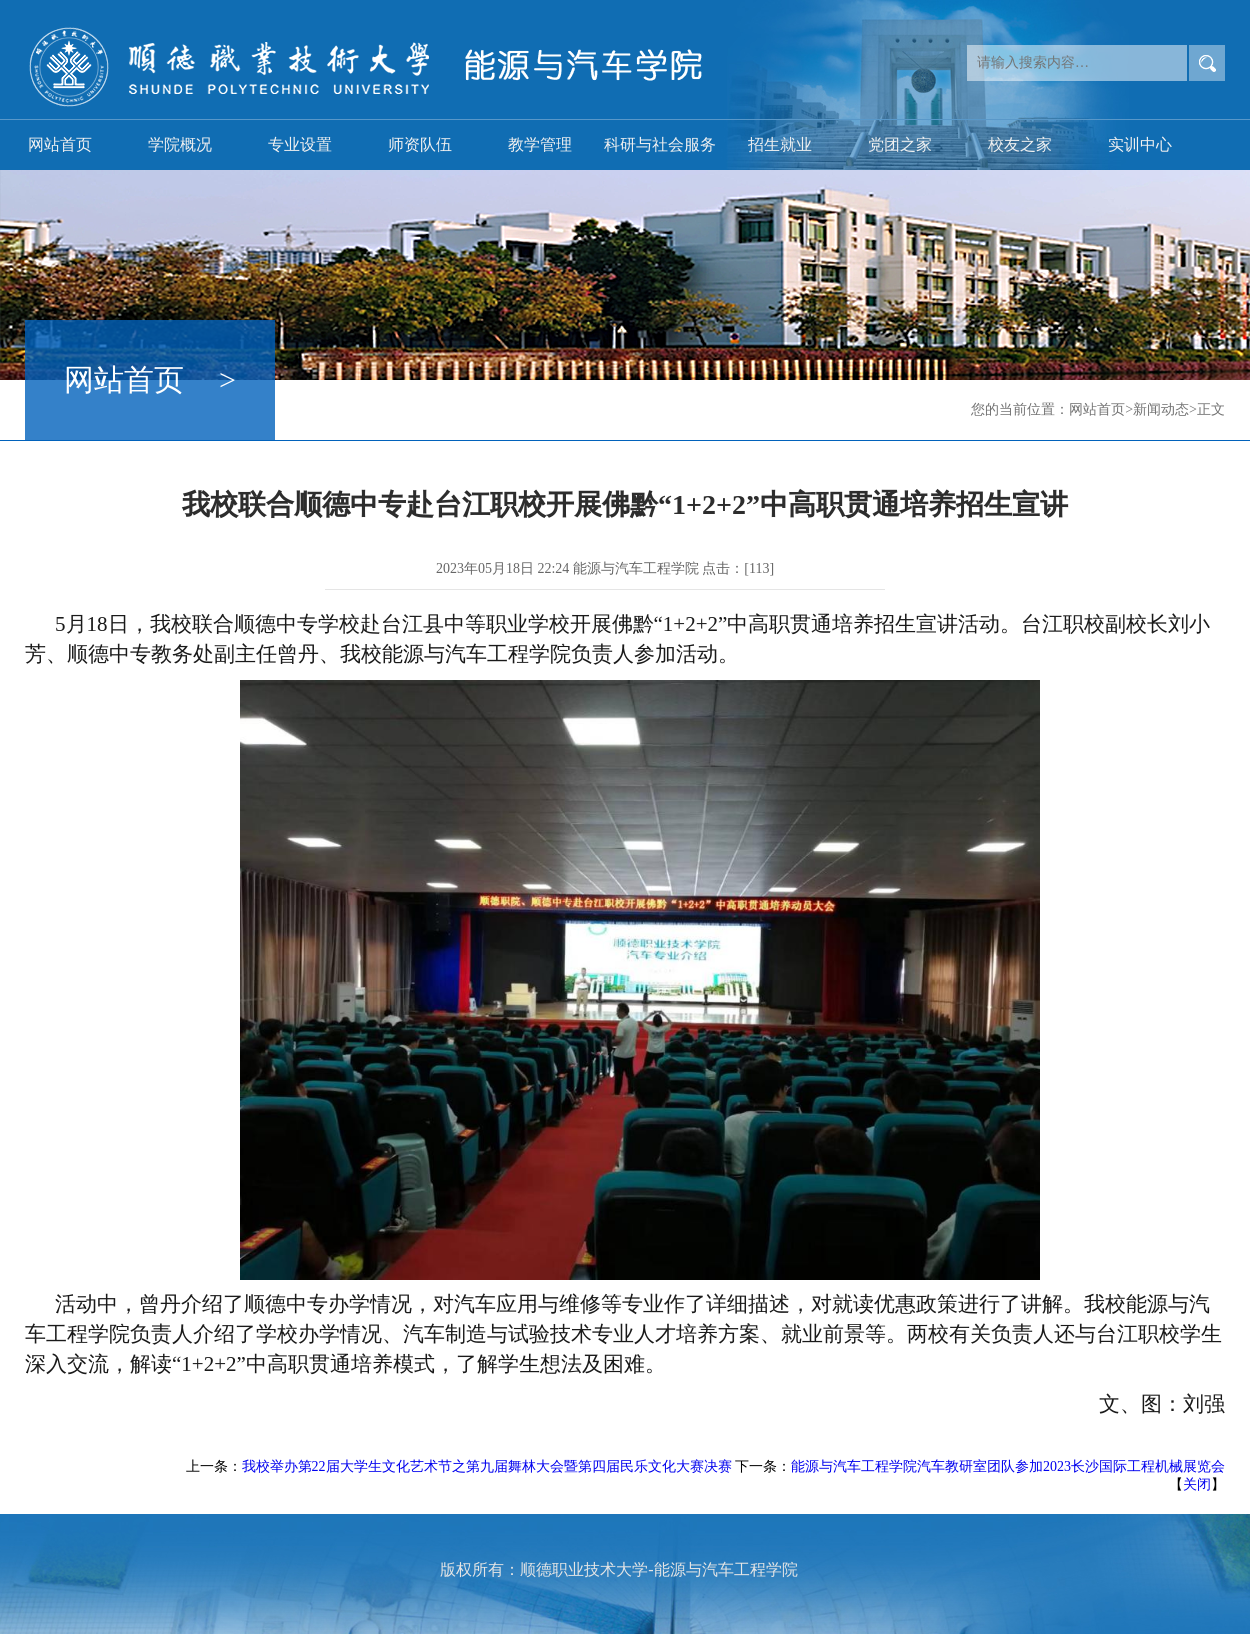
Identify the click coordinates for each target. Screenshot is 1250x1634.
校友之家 (1020, 144)
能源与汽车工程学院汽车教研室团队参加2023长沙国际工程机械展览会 (1008, 1466)
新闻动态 (1161, 409)
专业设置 (300, 144)
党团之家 (900, 144)
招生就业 (780, 144)
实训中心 (1140, 144)
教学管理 (540, 144)
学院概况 (180, 144)
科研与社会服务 (660, 144)
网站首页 (60, 144)
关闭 (1197, 1484)
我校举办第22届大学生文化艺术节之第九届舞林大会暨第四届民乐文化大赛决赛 (487, 1466)
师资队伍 (420, 144)
